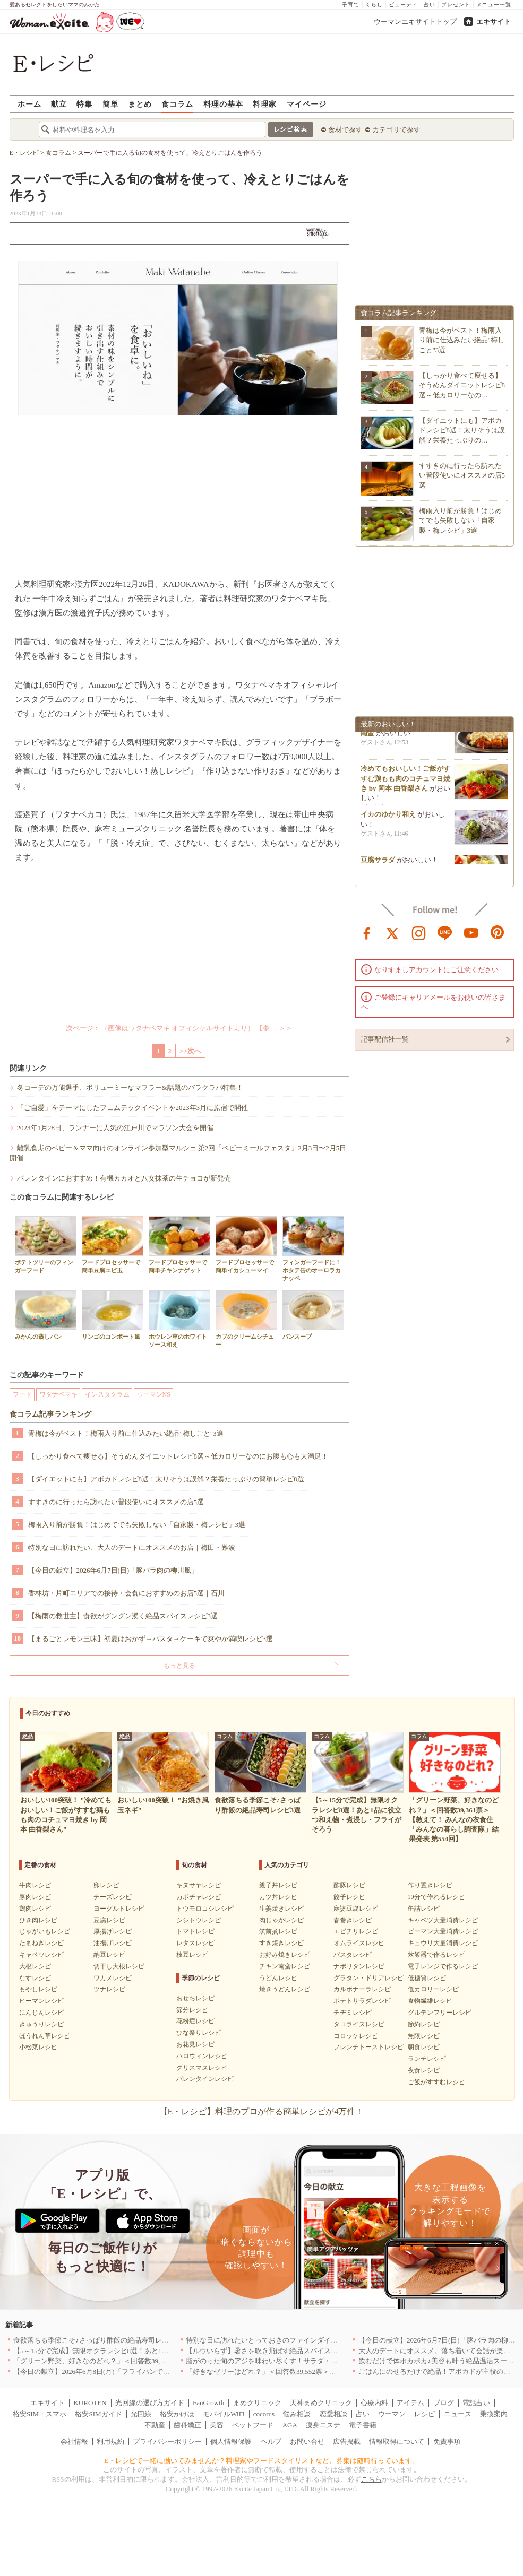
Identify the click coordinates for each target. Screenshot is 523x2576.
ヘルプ (271, 2441)
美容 (217, 2425)
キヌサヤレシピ (198, 1885)
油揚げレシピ (112, 1943)
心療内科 (374, 2403)
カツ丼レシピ (278, 1897)
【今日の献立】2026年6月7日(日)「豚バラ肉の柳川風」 (113, 1570)
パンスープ (313, 1315)
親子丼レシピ (278, 1885)
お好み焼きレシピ (284, 1954)
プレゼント (455, 4)
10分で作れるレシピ (436, 1897)
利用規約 (110, 2441)
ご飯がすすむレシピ (436, 2082)
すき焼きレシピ (281, 1943)
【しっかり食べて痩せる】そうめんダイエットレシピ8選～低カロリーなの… (462, 384)
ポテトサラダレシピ (362, 2001)
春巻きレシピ (352, 1920)
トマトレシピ (195, 1931)
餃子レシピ (349, 1897)
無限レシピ (424, 2036)
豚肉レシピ (35, 1897)
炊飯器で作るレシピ (436, 1954)
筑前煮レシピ (278, 1931)
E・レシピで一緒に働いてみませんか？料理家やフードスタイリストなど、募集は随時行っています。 (261, 2461)
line (445, 932)
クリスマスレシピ (201, 2067)
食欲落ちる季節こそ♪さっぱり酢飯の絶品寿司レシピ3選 (99, 2340)
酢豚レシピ (349, 1885)
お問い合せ (307, 2441)
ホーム (29, 104)
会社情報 (74, 2441)
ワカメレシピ (112, 1978)
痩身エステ (323, 2425)
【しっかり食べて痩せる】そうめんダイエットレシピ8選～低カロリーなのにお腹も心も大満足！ (178, 1456)
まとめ (140, 104)
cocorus (264, 2414)
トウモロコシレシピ (205, 1908)
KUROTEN (89, 2403)
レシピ (424, 2414)
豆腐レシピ (109, 1920)
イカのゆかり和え (388, 818)
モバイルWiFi (223, 2414)
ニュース (457, 2414)
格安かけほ (177, 2414)
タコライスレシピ (358, 2024)
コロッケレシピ (355, 2036)
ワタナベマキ (58, 1394)
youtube (471, 932)
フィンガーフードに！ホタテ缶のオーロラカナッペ (313, 1249)
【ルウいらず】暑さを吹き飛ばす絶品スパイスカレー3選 (274, 2351)
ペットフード (252, 2425)
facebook (367, 932)
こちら (371, 2479)
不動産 (154, 2425)
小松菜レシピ (38, 2047)
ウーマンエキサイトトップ (415, 21)
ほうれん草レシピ (44, 2036)
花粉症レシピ (195, 2021)
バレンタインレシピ (205, 2079)
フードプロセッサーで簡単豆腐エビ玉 (112, 1244)
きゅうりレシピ (41, 2024)
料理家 (265, 104)
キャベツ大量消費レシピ (443, 1920)
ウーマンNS (153, 1394)
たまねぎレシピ (41, 1943)
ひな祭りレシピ (198, 2032)
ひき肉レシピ (38, 1920)
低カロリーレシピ (433, 1989)
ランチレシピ (427, 2058)
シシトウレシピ (198, 1920)
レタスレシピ (195, 1943)
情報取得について (396, 2441)
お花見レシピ (195, 2044)
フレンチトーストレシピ (368, 2047)
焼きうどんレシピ (284, 1989)
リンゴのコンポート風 (112, 1315)
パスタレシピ (352, 1954)
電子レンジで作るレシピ (443, 1966)
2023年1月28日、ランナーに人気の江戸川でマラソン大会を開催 (115, 1128)
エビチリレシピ (355, 1931)
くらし (374, 4)
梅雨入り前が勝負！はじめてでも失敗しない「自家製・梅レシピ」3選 (137, 1525)
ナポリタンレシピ (358, 1966)
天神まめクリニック (321, 2403)
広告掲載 (347, 2441)
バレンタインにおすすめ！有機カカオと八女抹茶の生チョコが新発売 (124, 1178)
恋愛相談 (333, 2414)
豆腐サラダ (378, 864)
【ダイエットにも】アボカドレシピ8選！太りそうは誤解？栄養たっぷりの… (462, 430)
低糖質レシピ (427, 1978)
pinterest (497, 932)
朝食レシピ (424, 2047)
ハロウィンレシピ (201, 2056)
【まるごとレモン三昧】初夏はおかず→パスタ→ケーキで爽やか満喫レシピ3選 (150, 1639)
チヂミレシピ (352, 2012)
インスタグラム (107, 1394)
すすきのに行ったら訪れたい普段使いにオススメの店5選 (116, 1502)
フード (22, 1394)
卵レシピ (106, 1885)
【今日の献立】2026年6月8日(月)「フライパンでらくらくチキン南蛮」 (122, 2371)
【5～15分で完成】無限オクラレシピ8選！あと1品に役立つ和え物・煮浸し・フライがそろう (156, 2351)
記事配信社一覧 (385, 1039)
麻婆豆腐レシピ (355, 1908)
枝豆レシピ (192, 1954)
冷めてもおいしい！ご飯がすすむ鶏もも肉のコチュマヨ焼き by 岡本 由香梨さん (405, 782)
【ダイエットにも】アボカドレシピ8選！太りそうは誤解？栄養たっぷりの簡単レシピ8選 (166, 1479)
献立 (59, 104)
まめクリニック (257, 2403)
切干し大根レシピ (118, 1966)
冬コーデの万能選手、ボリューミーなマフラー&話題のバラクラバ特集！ (130, 1087)
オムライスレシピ (358, 1943)
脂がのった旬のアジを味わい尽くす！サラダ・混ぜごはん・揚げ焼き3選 (298, 2361)
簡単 (110, 104)
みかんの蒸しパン (45, 1315)
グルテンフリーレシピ (439, 2012)
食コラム (177, 104)
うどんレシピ (278, 1978)
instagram (419, 932)
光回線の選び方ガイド (149, 2403)
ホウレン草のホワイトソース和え (179, 1319)
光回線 (141, 2414)
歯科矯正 (187, 2425)
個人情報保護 (231, 2441)
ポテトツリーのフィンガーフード (45, 1244)
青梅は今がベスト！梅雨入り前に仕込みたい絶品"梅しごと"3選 (126, 1433)
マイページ (307, 104)
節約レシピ (424, 2024)
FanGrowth (208, 2403)
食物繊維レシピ (430, 2001)
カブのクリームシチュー (246, 1319)
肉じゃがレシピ (281, 1920)
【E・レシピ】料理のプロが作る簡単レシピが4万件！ (261, 2111)
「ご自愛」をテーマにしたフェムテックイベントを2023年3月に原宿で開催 (132, 1108)
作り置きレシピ (430, 1885)
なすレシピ (35, 1978)
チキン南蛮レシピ (284, 1966)
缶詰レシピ (424, 1908)
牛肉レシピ (35, 1885)
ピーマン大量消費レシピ (443, 1931)
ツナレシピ (109, 1989)
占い (429, 4)
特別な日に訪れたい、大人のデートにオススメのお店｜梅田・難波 (131, 1547)
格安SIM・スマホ (39, 2414)
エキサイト (493, 21)
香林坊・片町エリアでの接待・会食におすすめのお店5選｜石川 (126, 1593)
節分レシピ (192, 2010)
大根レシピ (35, 1966)
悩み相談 (297, 2414)
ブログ (443, 2403)
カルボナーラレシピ (362, 1989)
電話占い (476, 2403)
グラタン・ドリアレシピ (368, 1978)
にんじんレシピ (41, 2012)
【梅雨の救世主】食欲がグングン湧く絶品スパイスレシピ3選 (123, 1616)
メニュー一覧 (493, 4)
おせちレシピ (195, 1998)
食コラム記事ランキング (50, 1414)
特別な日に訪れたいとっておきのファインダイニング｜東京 (279, 2340)
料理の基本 (223, 104)
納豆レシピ (109, 1954)
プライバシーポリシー (167, 2441)
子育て (350, 4)
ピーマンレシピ (41, 2001)
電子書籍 (362, 2425)
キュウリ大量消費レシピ (443, 1943)
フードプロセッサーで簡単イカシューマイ (246, 1244)
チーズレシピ (112, 1897)
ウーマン (392, 2414)
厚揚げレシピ (112, 1931)
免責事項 (447, 2441)
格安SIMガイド (98, 2414)
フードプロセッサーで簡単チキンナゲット (179, 1244)
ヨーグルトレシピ (118, 1908)
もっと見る (179, 1665)
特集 (84, 104)
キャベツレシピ (41, 1954)
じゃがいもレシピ (44, 1931)
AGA (289, 2425)
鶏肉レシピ (35, 1908)
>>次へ (190, 1051)
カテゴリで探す (396, 130)
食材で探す (345, 130)
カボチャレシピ (198, 1897)
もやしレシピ (38, 1989)
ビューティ (403, 4)
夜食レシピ (424, 2070)
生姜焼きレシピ (281, 1908)
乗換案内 (494, 2414)
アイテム (410, 2403)
